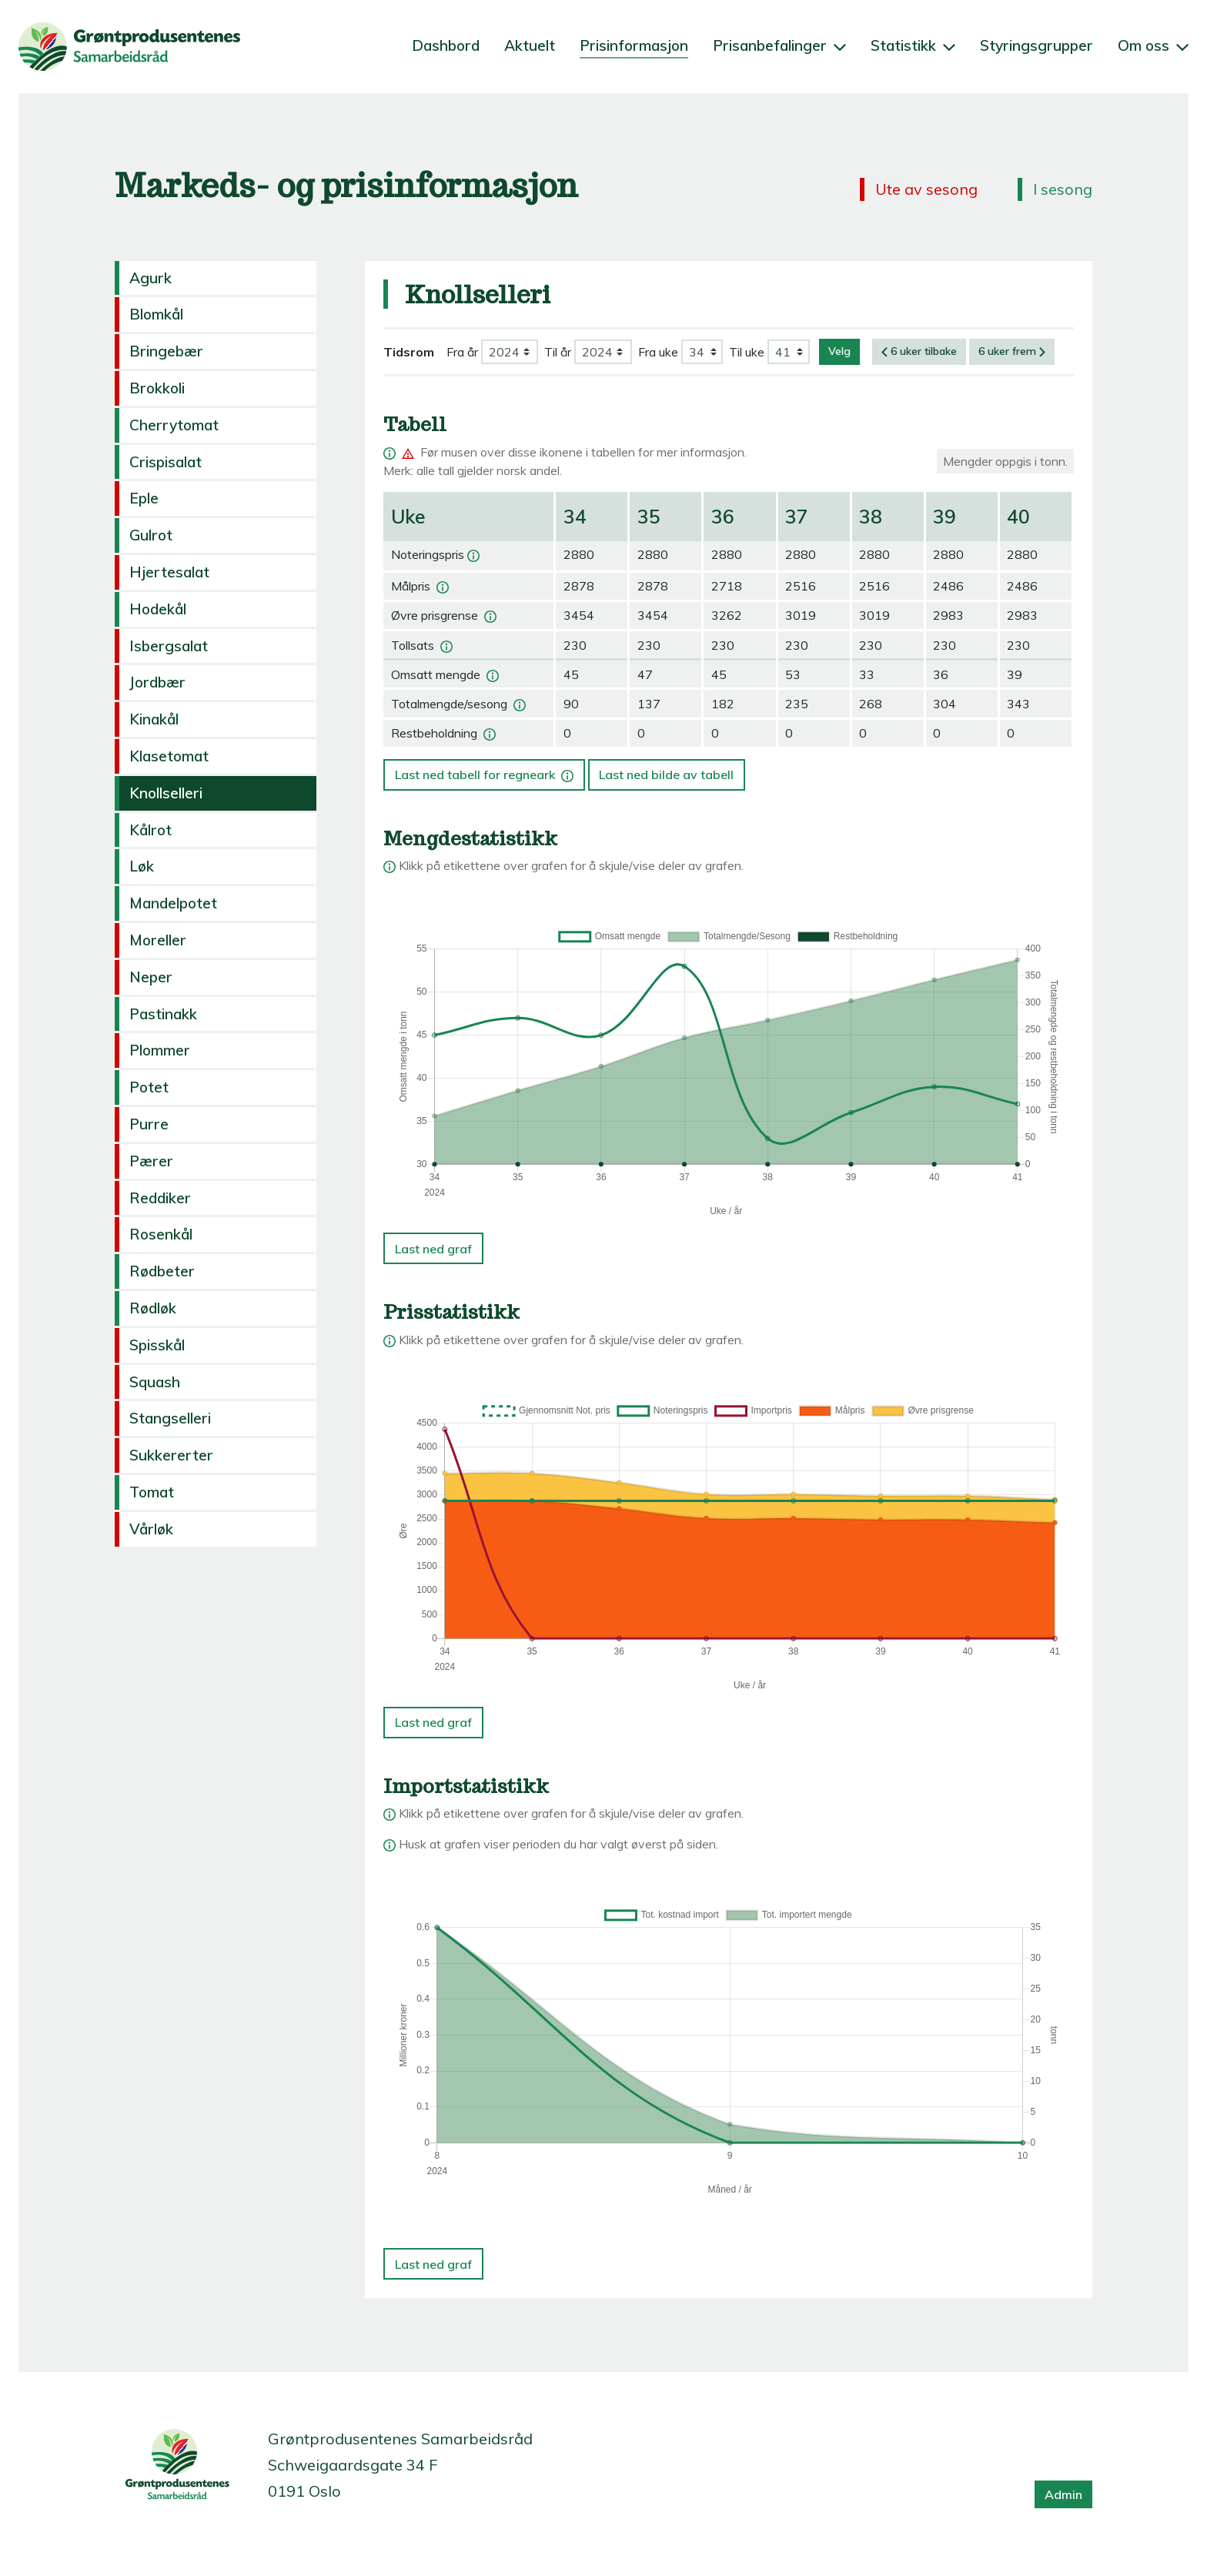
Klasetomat (169, 756)
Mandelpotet (173, 903)
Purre (149, 1124)
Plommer (159, 1050)
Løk (141, 866)
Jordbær (157, 682)
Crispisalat (165, 462)
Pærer (151, 1161)
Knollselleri (165, 793)
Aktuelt (529, 45)
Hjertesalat (169, 572)
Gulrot (150, 535)
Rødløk (152, 1308)
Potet (149, 1087)
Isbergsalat (168, 646)
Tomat (151, 1492)
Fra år (462, 352)
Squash (154, 1382)
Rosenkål (160, 1234)
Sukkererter (171, 1455)
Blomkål (156, 314)
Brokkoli (157, 388)
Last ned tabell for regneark (486, 770)
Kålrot (150, 830)
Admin (1063, 2494)
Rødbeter (162, 1271)
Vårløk (151, 1529)
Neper (150, 977)
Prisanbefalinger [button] (779, 45)
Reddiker (160, 1198)
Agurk (150, 278)
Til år (557, 352)
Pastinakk (163, 1014)
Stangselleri (170, 1418)
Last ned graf (433, 1248)
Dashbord (446, 45)
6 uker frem (1011, 351)
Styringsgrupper (1036, 45)
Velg (839, 351)
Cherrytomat (174, 425)
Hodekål (157, 609)
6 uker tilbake (919, 351)
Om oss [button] (1153, 45)
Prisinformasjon (634, 45)
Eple (144, 498)
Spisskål (157, 1345)
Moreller (157, 940)
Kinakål (154, 719)
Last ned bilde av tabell (666, 774)
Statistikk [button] (913, 45)
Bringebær (166, 351)
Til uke (746, 352)
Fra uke (658, 352)
